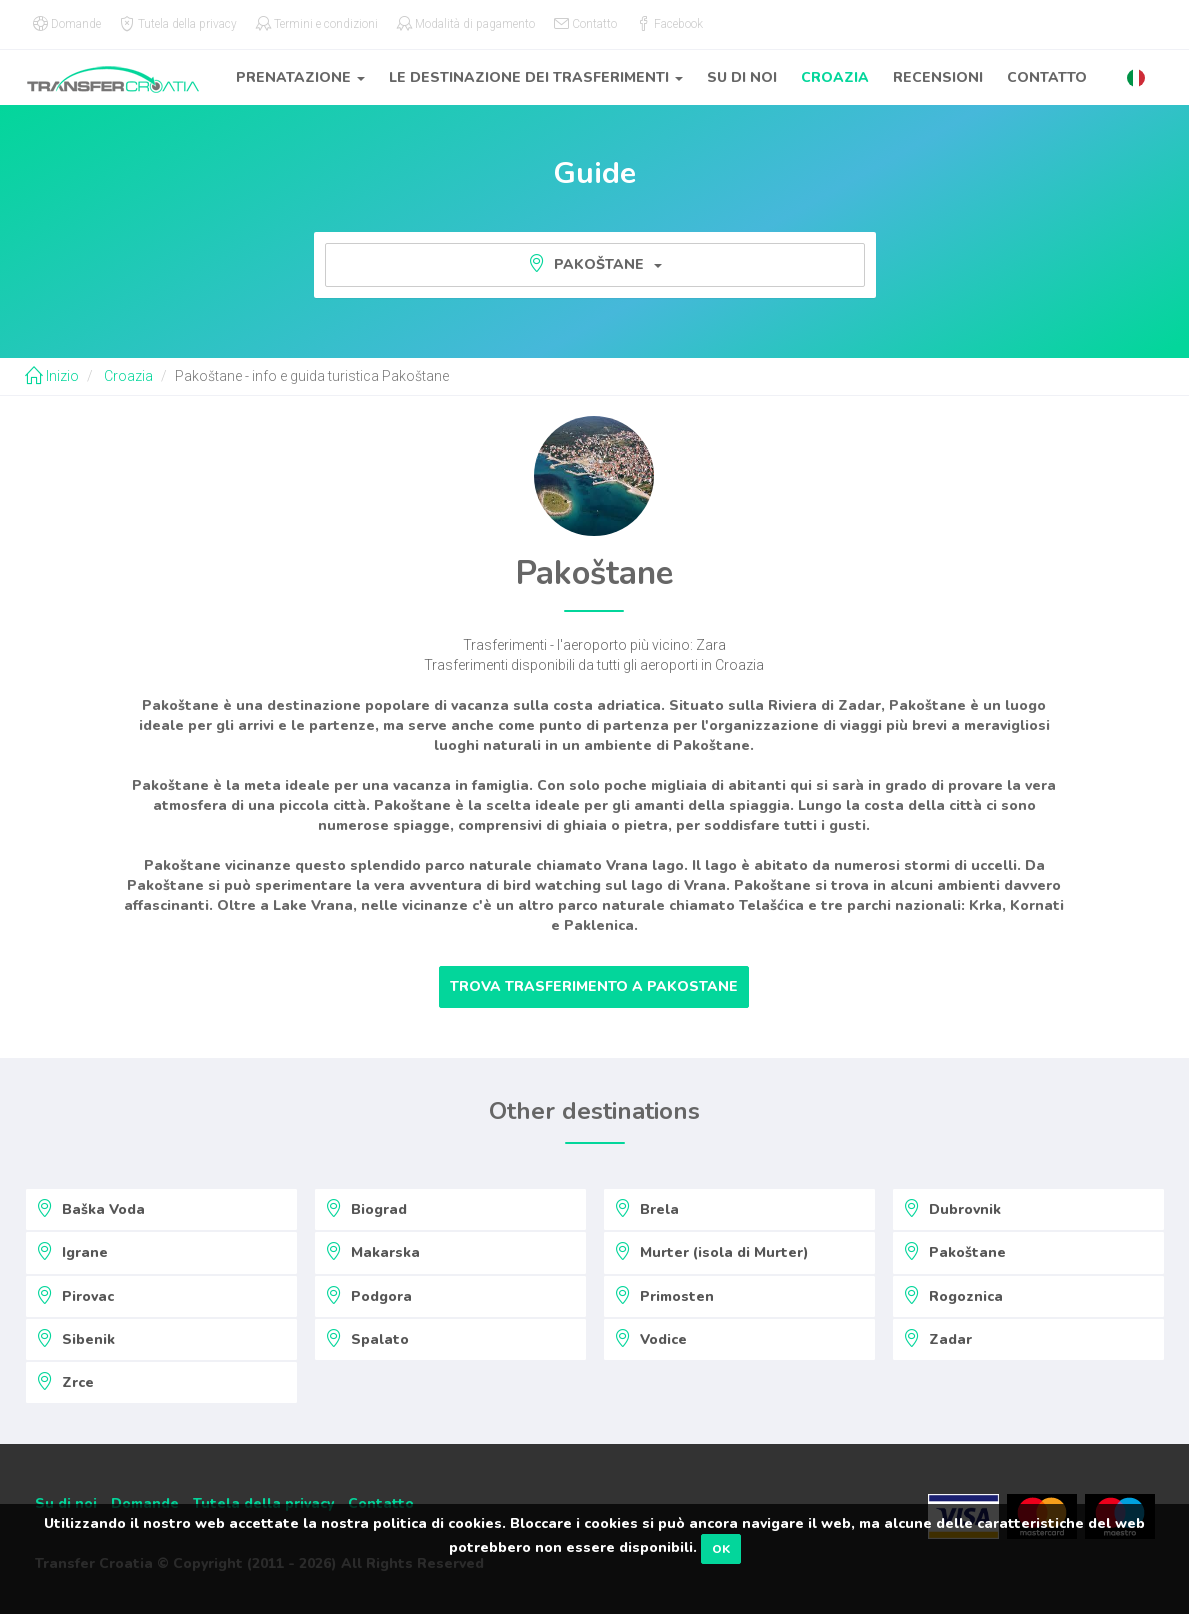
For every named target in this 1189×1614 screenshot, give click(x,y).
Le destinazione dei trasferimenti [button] (536, 77)
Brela (646, 1209)
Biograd (366, 1209)
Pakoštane (595, 264)
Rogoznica (953, 1296)
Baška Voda (90, 1209)
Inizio (52, 376)
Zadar (937, 1339)
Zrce (65, 1382)
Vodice (650, 1339)
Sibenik (75, 1339)
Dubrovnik (952, 1209)
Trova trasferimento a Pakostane (594, 986)
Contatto (1047, 77)
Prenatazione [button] (300, 77)
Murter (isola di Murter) (711, 1252)
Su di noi (742, 77)
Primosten (664, 1296)
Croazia (835, 77)
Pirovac (75, 1296)
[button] (1136, 77)
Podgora (368, 1296)
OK (721, 1549)
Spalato (367, 1339)
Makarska (372, 1252)
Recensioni (938, 77)
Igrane (72, 1252)
